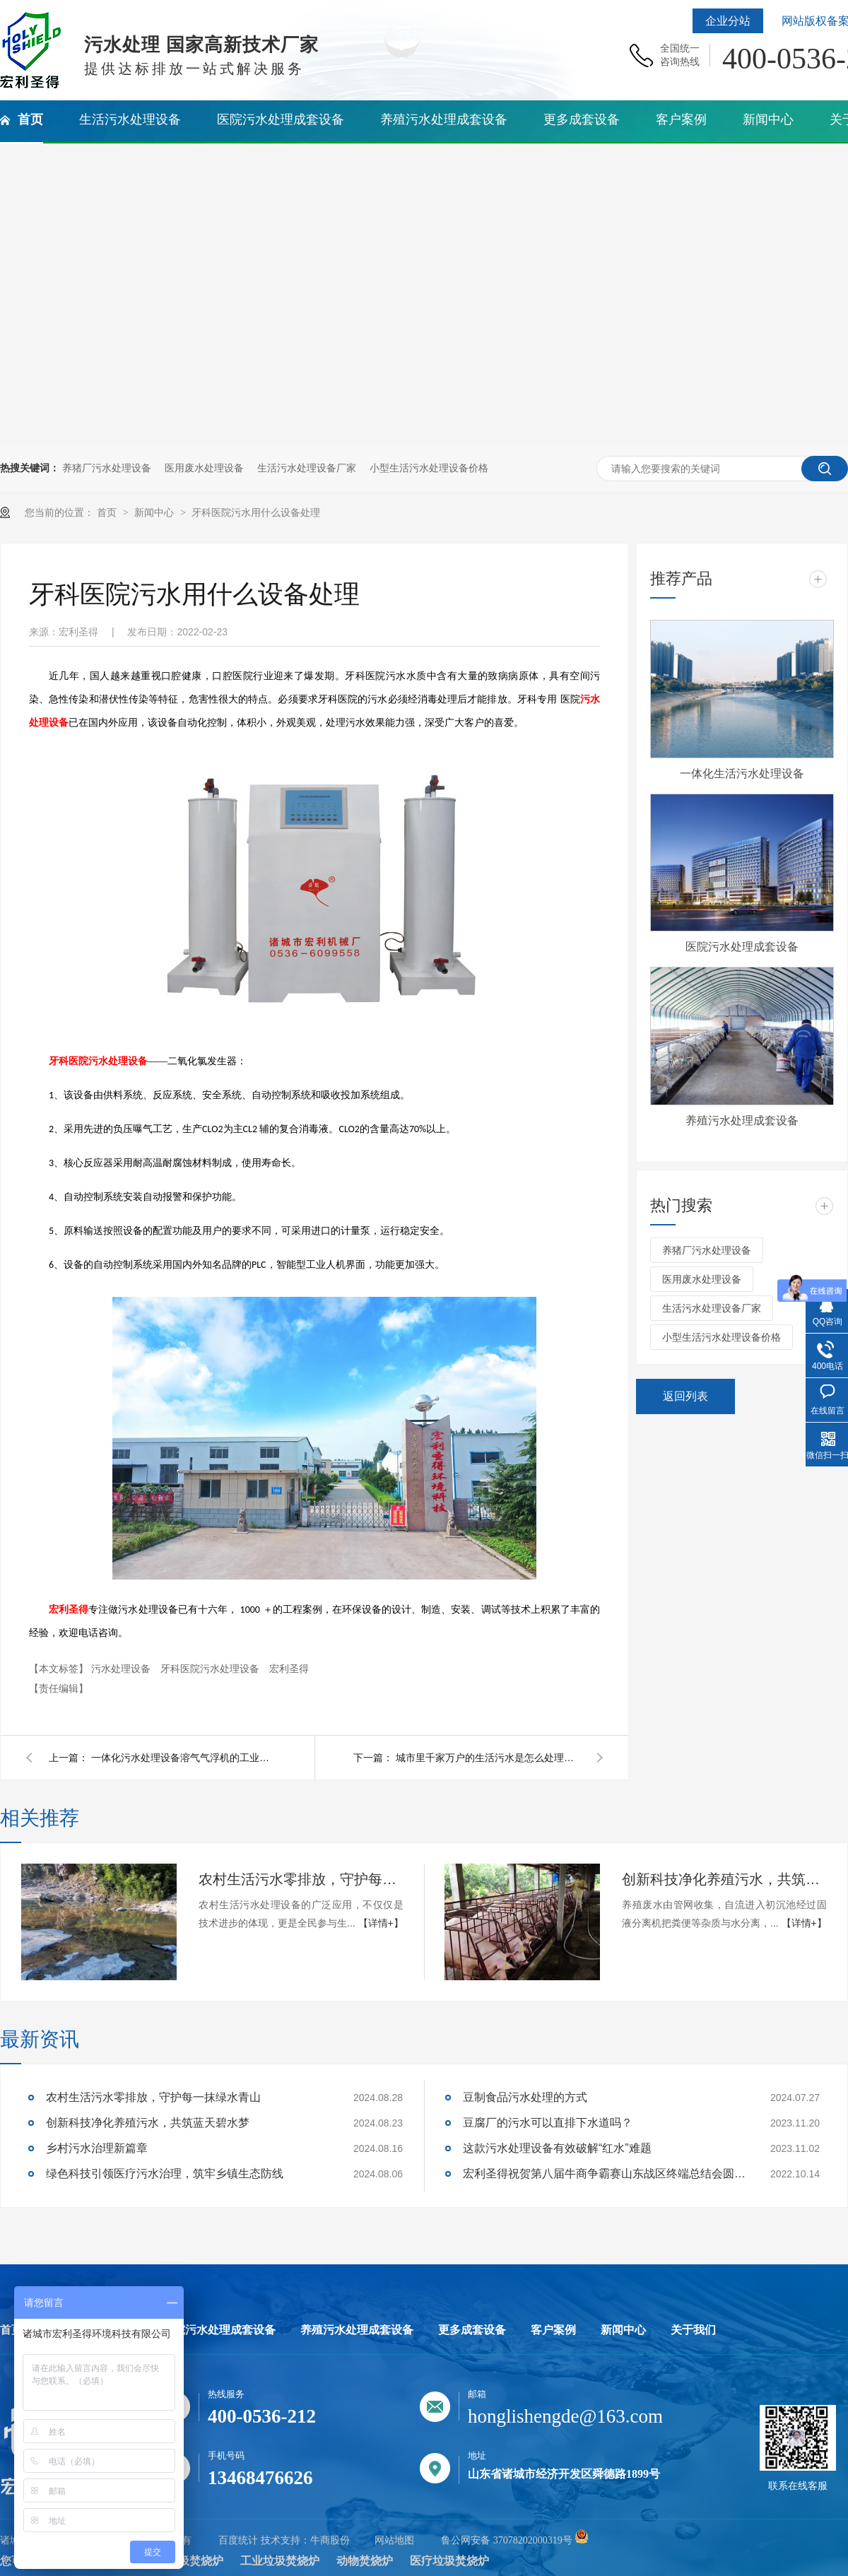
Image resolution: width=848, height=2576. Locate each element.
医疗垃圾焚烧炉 (449, 2561)
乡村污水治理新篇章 (97, 2148)
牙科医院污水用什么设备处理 (256, 512)
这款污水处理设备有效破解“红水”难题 (557, 2148)
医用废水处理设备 (204, 468)
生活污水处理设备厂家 (306, 468)
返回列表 (685, 1396)
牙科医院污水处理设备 (98, 1061)
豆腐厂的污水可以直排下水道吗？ (547, 2123)
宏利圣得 (68, 1609)
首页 (108, 512)
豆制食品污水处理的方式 (525, 2097)
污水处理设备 (122, 1668)
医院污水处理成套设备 (742, 947)
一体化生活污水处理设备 (742, 773)
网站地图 (394, 2540)
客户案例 (553, 2330)
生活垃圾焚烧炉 (183, 2561)
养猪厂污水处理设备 (106, 468)
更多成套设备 (472, 2330)
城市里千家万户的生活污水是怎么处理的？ (487, 1757)
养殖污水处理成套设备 (742, 1120)
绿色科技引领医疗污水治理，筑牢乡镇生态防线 (164, 2174)
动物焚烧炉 (364, 2561)
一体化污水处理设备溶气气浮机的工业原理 (183, 1757)
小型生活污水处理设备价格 (429, 468)
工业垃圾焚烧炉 (279, 2561)
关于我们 (693, 2330)
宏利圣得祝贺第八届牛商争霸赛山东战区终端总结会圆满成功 (604, 2174)
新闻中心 (155, 512)
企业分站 (727, 21)
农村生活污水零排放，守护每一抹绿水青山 (301, 1879)
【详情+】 (381, 1923)
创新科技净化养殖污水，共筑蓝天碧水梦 (724, 1879)
